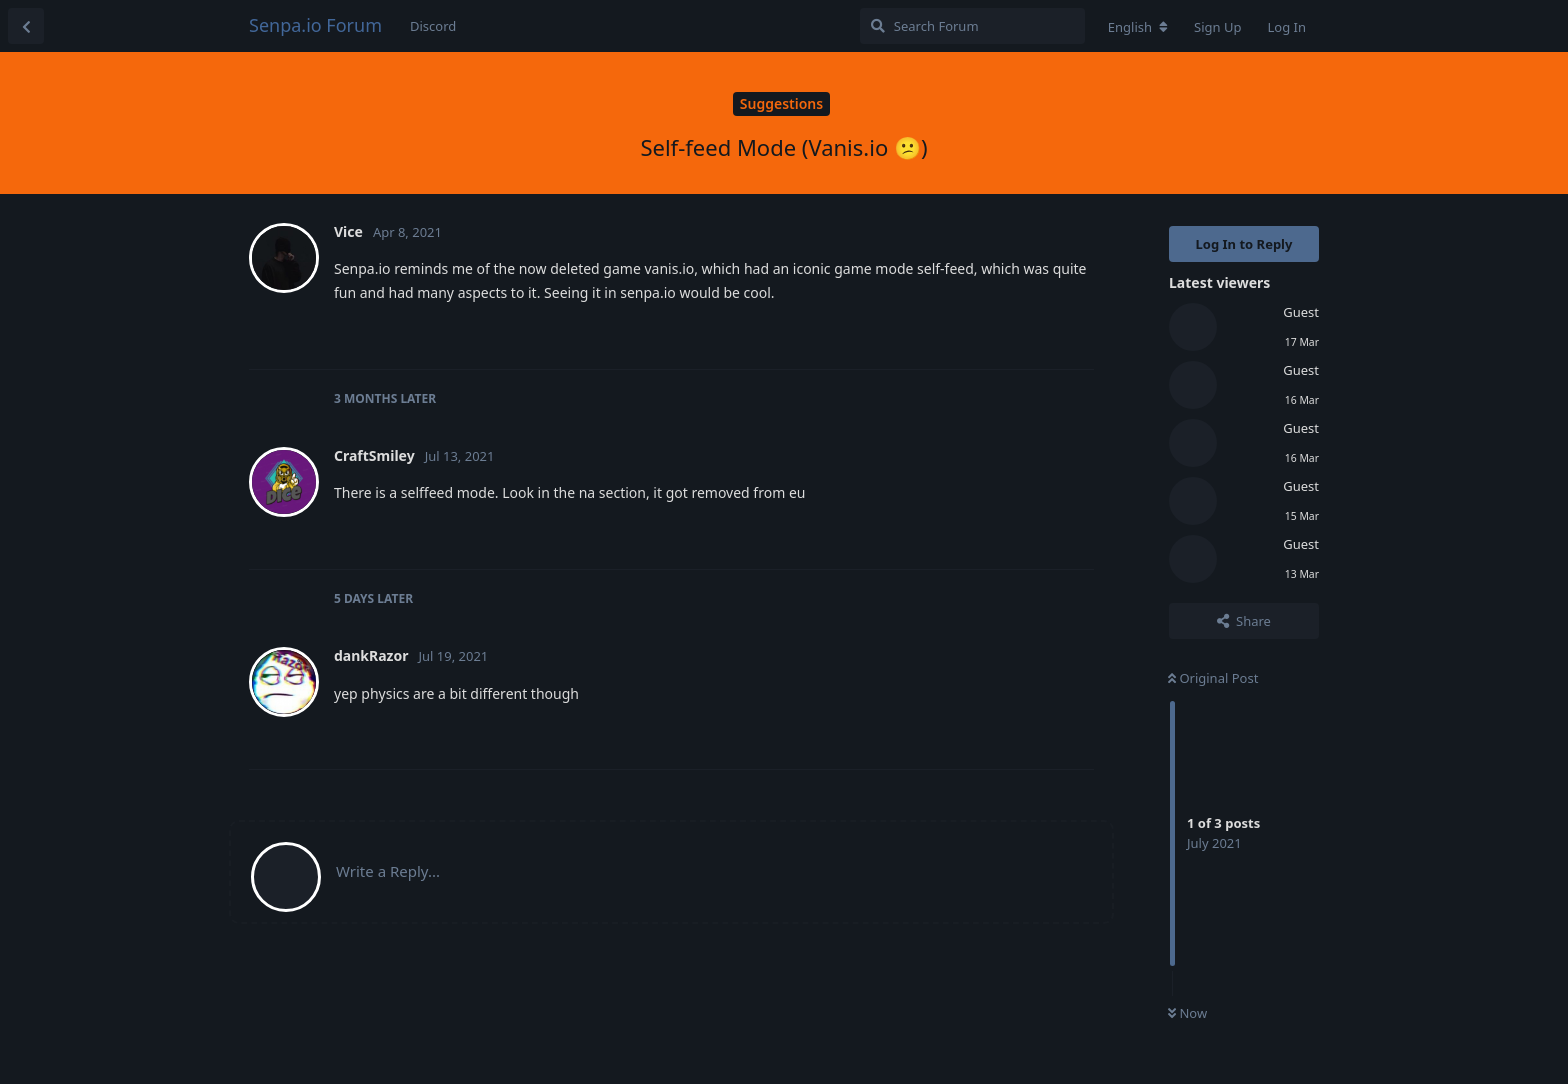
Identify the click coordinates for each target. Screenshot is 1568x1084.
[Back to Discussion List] (26, 26)
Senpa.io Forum (315, 25)
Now (1187, 1013)
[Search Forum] (972, 26)
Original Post (1213, 678)
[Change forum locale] (1138, 27)
